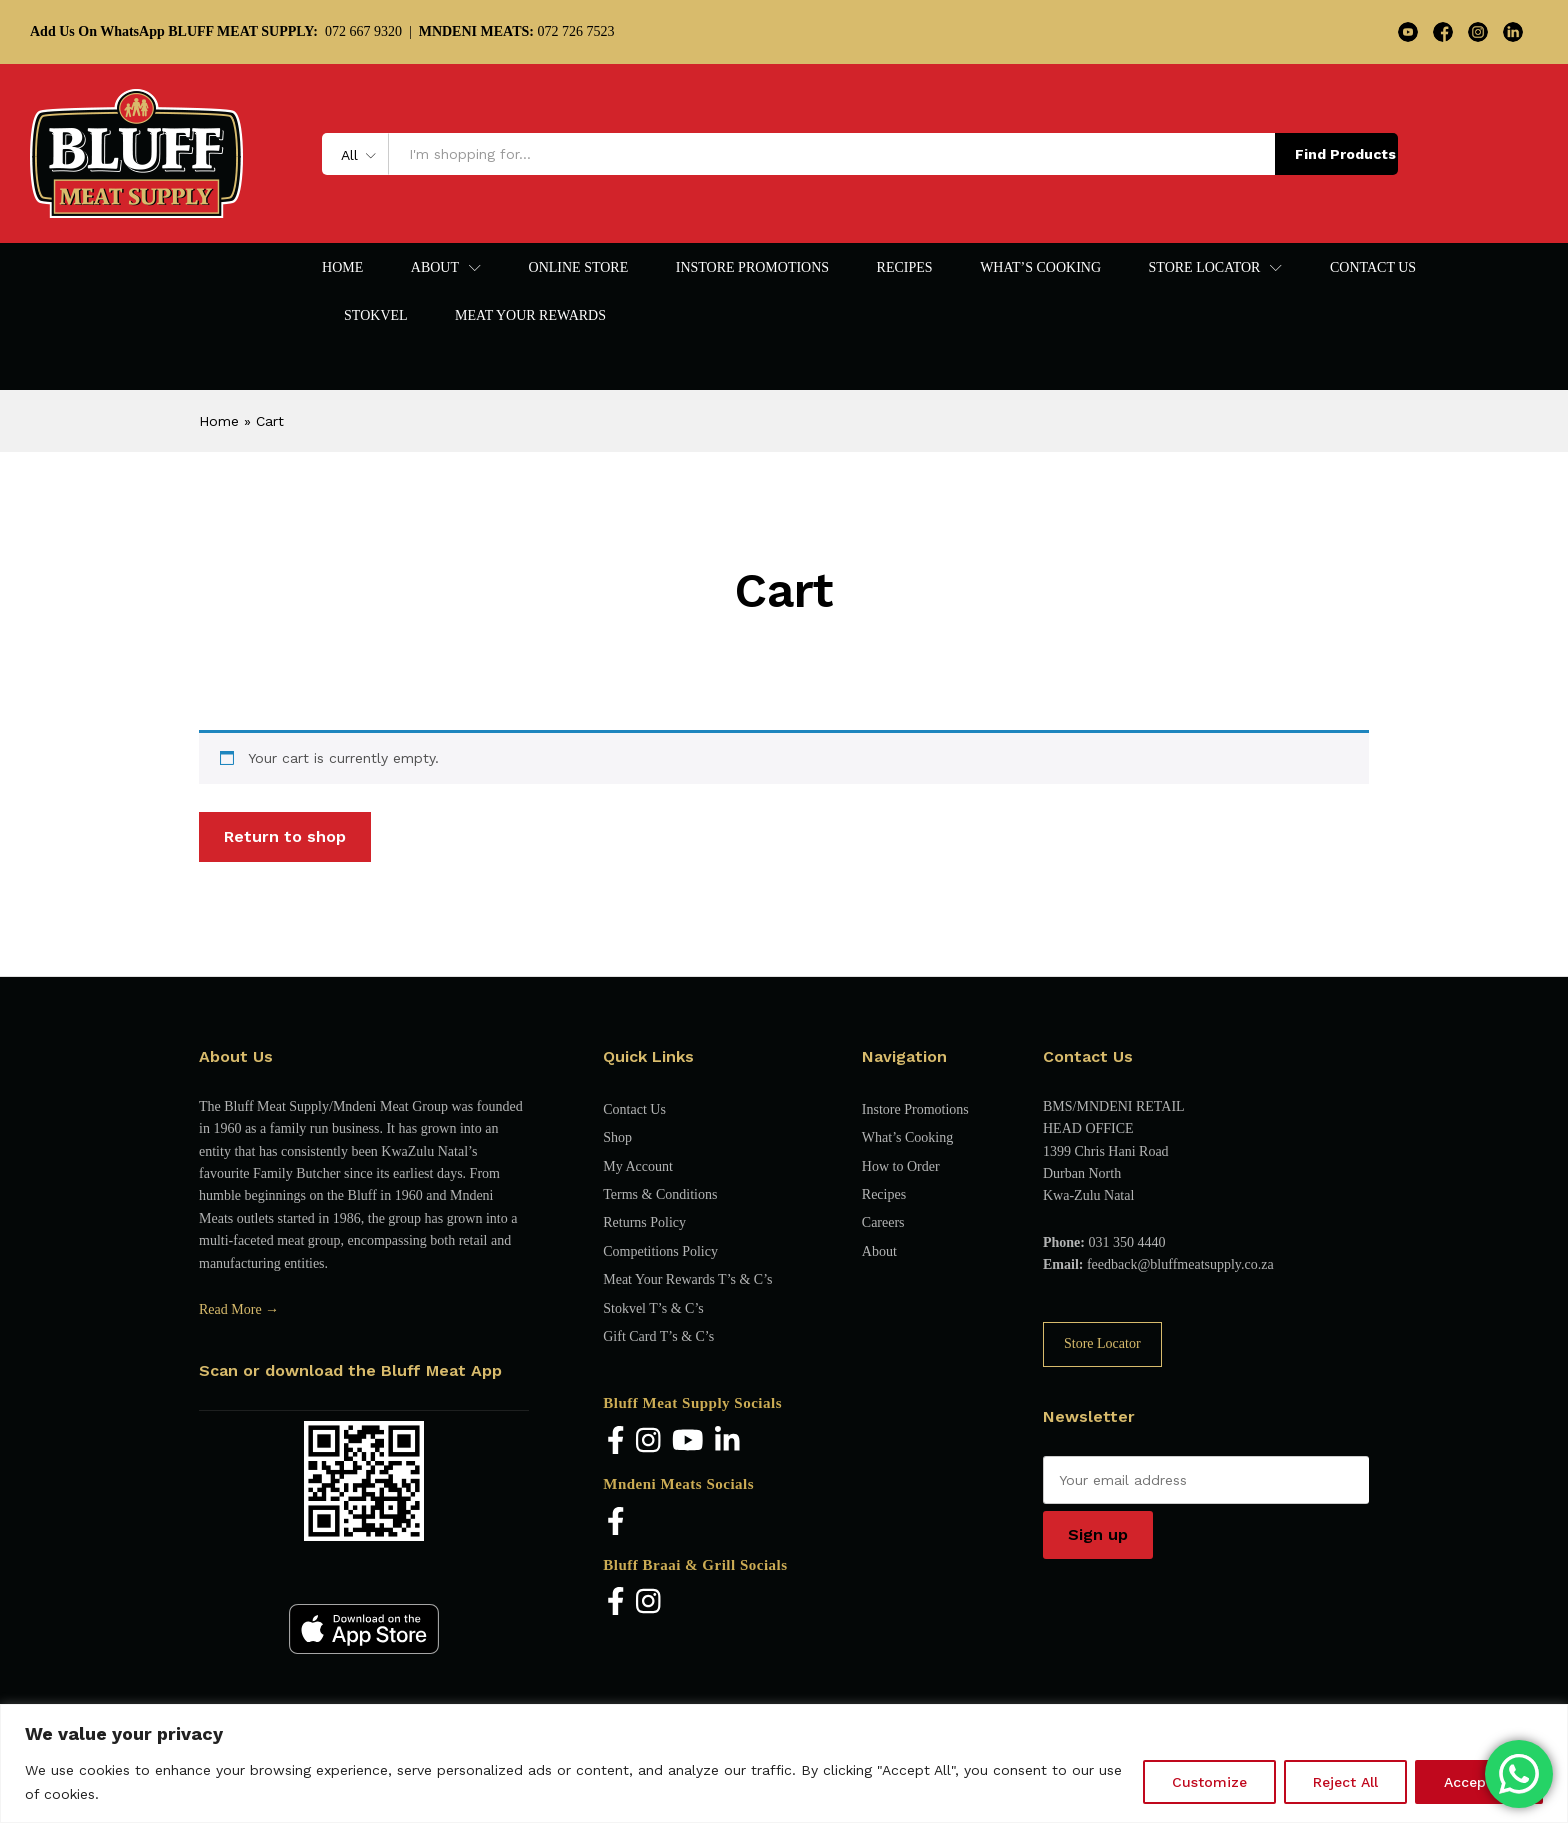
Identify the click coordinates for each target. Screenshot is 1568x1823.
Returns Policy (644, 1222)
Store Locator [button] (1205, 268)
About (879, 1251)
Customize (1209, 1782)
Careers (883, 1222)
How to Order (901, 1166)
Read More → (239, 1309)
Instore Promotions (752, 268)
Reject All (1345, 1782)
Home (342, 268)
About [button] (435, 268)
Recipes (905, 268)
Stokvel (376, 316)
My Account (638, 1166)
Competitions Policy (660, 1251)
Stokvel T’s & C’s (653, 1308)
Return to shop (285, 836)
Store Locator (1102, 1343)
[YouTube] (688, 1441)
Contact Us (1373, 268)
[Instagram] (648, 1441)
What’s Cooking (1040, 268)
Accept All (1479, 1782)
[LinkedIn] (727, 1441)
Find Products (1345, 154)
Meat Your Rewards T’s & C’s (687, 1279)
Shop (617, 1137)
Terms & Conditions (660, 1194)
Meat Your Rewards (530, 316)
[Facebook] (616, 1441)
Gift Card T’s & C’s (658, 1336)
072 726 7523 (517, 31)
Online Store (579, 268)
